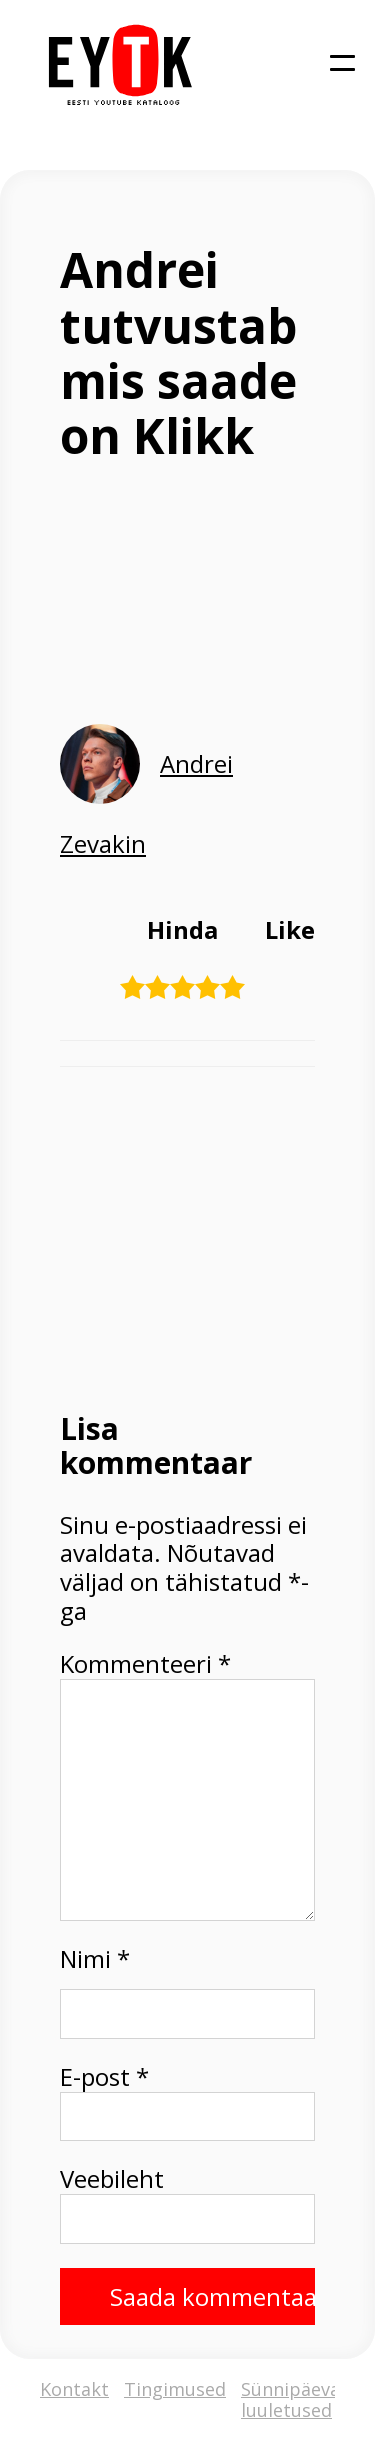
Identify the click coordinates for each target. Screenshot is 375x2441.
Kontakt (74, 2390)
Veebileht (112, 2179)
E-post (104, 2077)
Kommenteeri (145, 1664)
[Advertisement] (187, 1237)
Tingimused (175, 2390)
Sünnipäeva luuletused (290, 2399)
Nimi (95, 1959)
